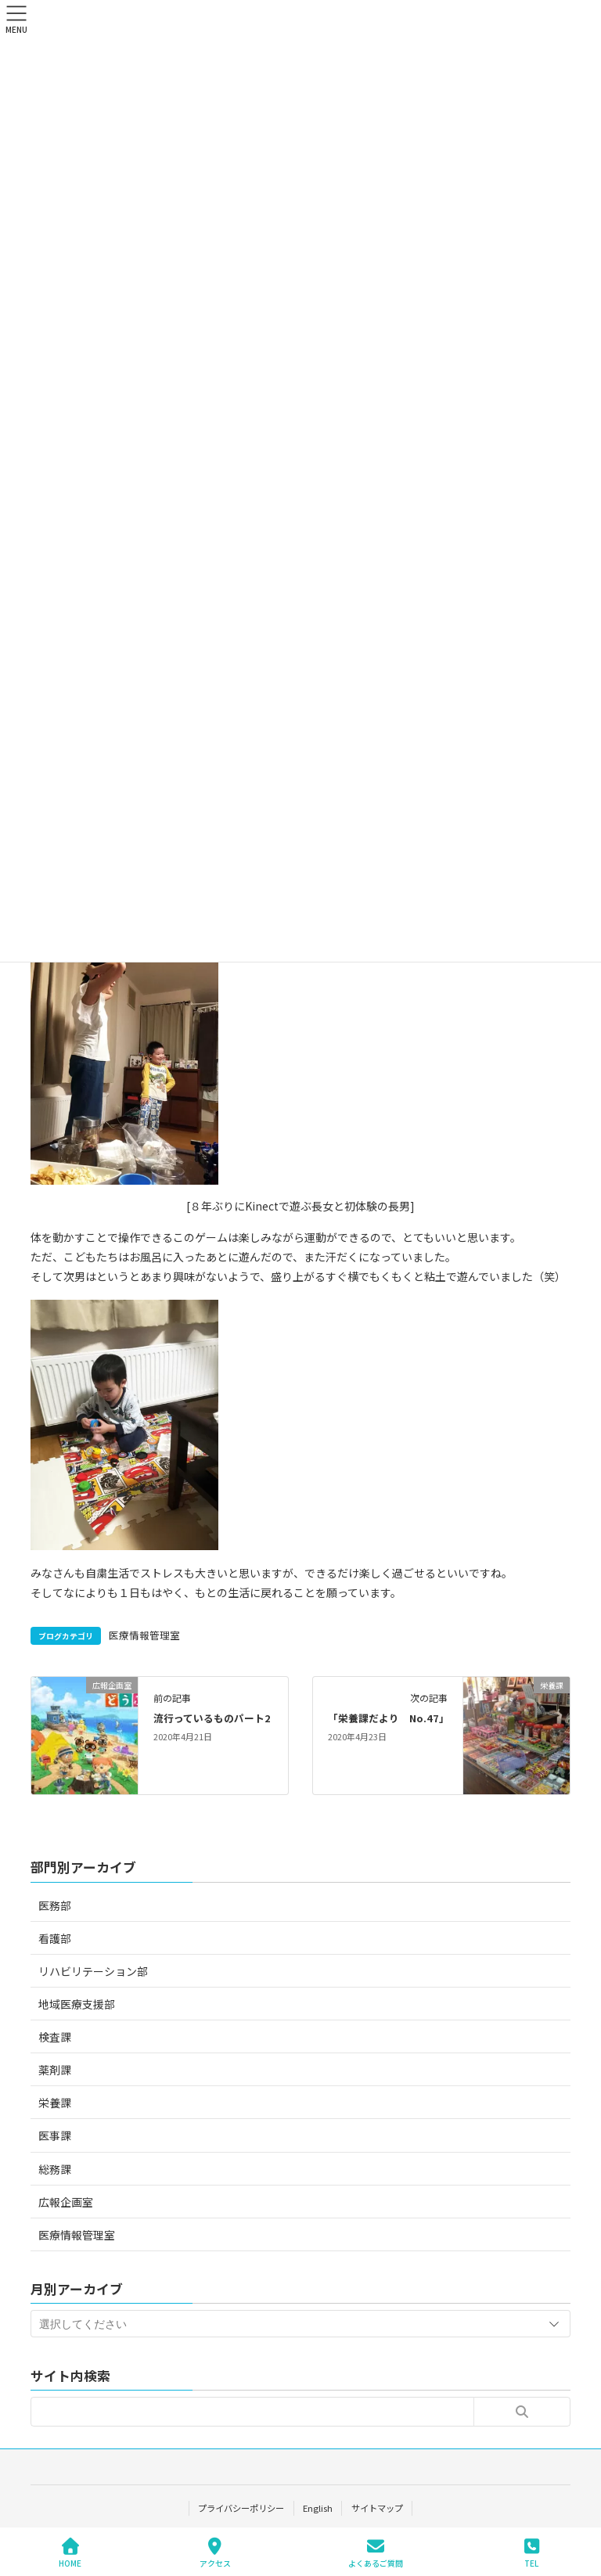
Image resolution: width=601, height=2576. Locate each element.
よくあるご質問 (375, 2553)
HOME (70, 2553)
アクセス (215, 2553)
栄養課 (54, 2102)
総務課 (54, 2169)
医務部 (54, 1905)
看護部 (54, 1938)
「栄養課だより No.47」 (388, 1718)
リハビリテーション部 (93, 1971)
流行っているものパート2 (212, 1718)
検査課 (54, 2037)
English (318, 2508)
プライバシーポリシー (241, 2508)
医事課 (54, 2135)
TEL (531, 2553)
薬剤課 (54, 2070)
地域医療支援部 (76, 2004)
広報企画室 (65, 2202)
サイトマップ (377, 2508)
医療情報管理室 (144, 1635)
